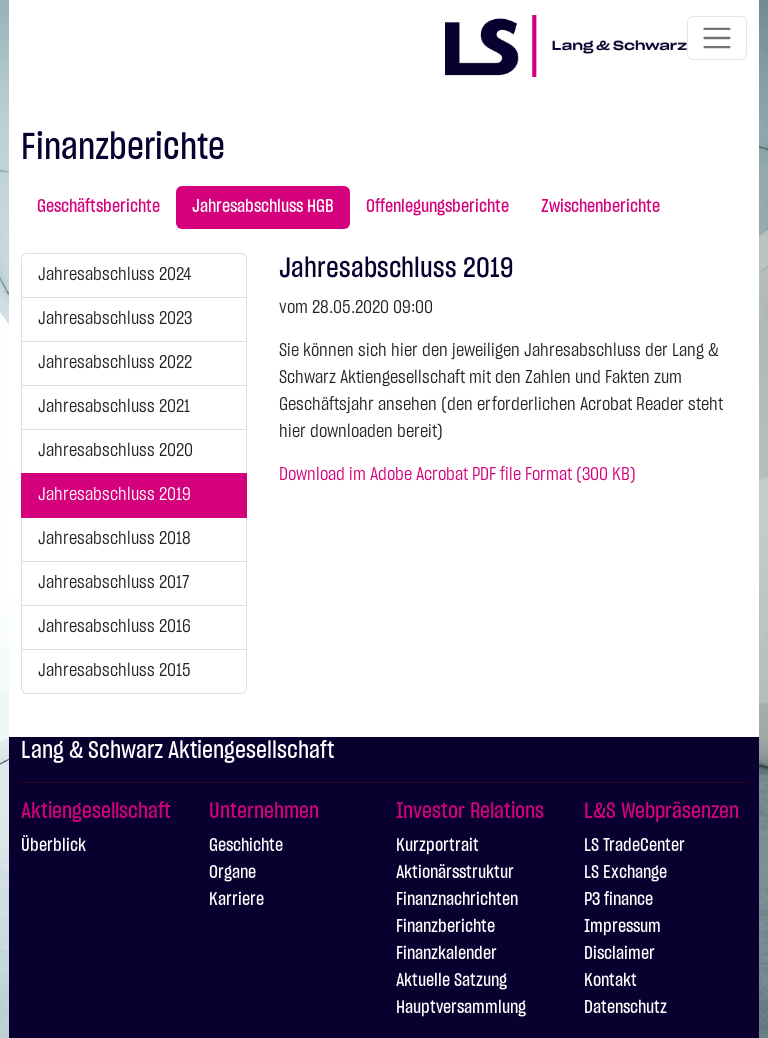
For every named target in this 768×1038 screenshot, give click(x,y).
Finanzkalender (446, 954)
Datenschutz (625, 1008)
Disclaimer (619, 954)
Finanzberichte (445, 927)
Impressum (622, 927)
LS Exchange (625, 873)
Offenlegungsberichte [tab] (437, 207)
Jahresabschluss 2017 (113, 583)
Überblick (53, 846)
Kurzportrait (437, 846)
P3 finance (618, 900)
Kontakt (610, 981)
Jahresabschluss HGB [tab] (263, 207)
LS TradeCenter (634, 846)
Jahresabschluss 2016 (114, 627)
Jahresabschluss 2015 (114, 671)
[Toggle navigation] (717, 38)
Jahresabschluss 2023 (115, 319)
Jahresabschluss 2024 (114, 275)
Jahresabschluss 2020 (115, 451)
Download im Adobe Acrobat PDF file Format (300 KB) (457, 475)
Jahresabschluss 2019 (114, 495)
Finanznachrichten (457, 900)
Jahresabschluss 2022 (115, 363)
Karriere (236, 900)
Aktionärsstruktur (455, 873)
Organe (232, 873)
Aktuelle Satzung (451, 981)
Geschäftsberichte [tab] (98, 207)
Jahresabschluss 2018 (114, 539)
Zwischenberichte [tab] (600, 207)
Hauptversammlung (461, 1008)
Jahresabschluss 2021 (114, 407)
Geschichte (246, 846)
